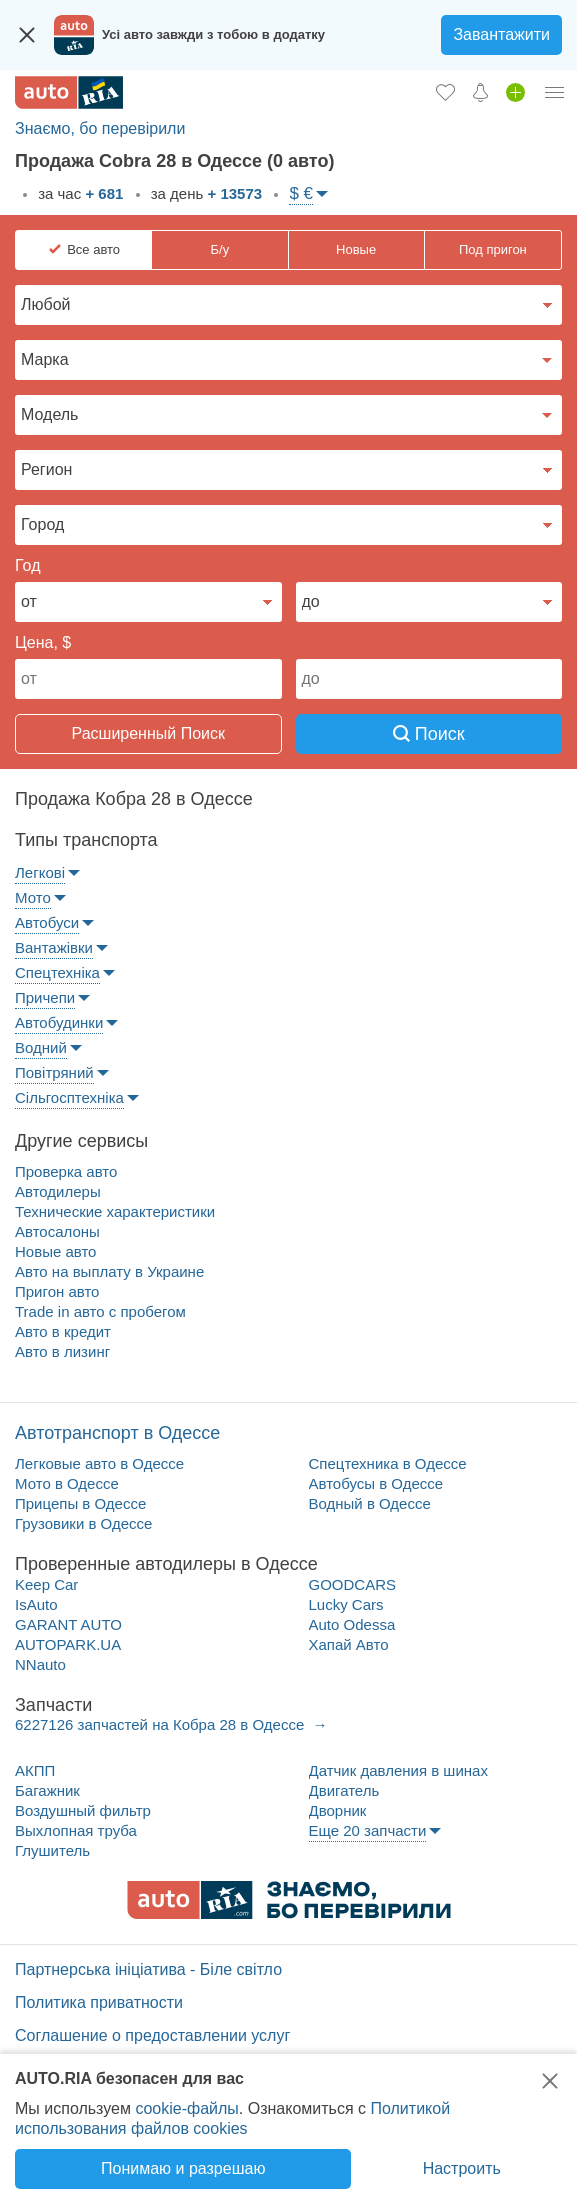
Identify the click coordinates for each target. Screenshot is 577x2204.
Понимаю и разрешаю (183, 2168)
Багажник (47, 1790)
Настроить (462, 2168)
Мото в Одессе (67, 1483)
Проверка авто (66, 1171)
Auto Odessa (352, 1624)
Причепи (45, 997)
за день (205, 193)
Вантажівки (54, 947)
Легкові (40, 872)
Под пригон (493, 249)
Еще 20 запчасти (368, 1830)
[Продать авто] (515, 92)
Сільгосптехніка (69, 1097)
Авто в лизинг (62, 1351)
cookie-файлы (186, 2108)
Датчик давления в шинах (398, 1770)
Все (93, 250)
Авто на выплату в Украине (109, 1271)
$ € (301, 193)
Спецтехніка (57, 972)
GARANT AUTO (68, 1624)
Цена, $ (43, 642)
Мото (33, 897)
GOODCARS (353, 1584)
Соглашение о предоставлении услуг (152, 2035)
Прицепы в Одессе (80, 1503)
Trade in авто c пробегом (100, 1311)
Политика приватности (99, 2002)
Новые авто (55, 1251)
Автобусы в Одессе (376, 1483)
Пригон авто (57, 1291)
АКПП (35, 1770)
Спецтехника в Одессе (388, 1463)
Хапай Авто (349, 1644)
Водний (41, 1047)
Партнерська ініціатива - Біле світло (148, 1969)
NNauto (40, 1664)
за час (78, 193)
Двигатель (344, 1790)
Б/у (220, 249)
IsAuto (36, 1604)
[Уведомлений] (480, 92)
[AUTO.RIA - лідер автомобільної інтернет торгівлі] (69, 92)
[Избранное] (445, 92)
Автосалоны (57, 1231)
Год (27, 565)
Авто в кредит (63, 1331)
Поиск (429, 734)
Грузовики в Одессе (83, 1523)
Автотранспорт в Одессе (117, 1433)
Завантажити (501, 34)
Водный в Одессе (370, 1503)
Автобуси (47, 922)
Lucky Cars (346, 1604)
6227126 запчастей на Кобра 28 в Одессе (161, 1724)
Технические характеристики (115, 1211)
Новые (356, 249)
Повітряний (54, 1072)
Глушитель (52, 1850)
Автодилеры (58, 1191)
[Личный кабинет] (555, 92)
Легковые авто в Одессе (99, 1463)
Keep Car (46, 1584)
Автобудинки (59, 1022)
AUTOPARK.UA (68, 1644)
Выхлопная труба (76, 1830)
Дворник (338, 1810)
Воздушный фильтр (83, 1810)
